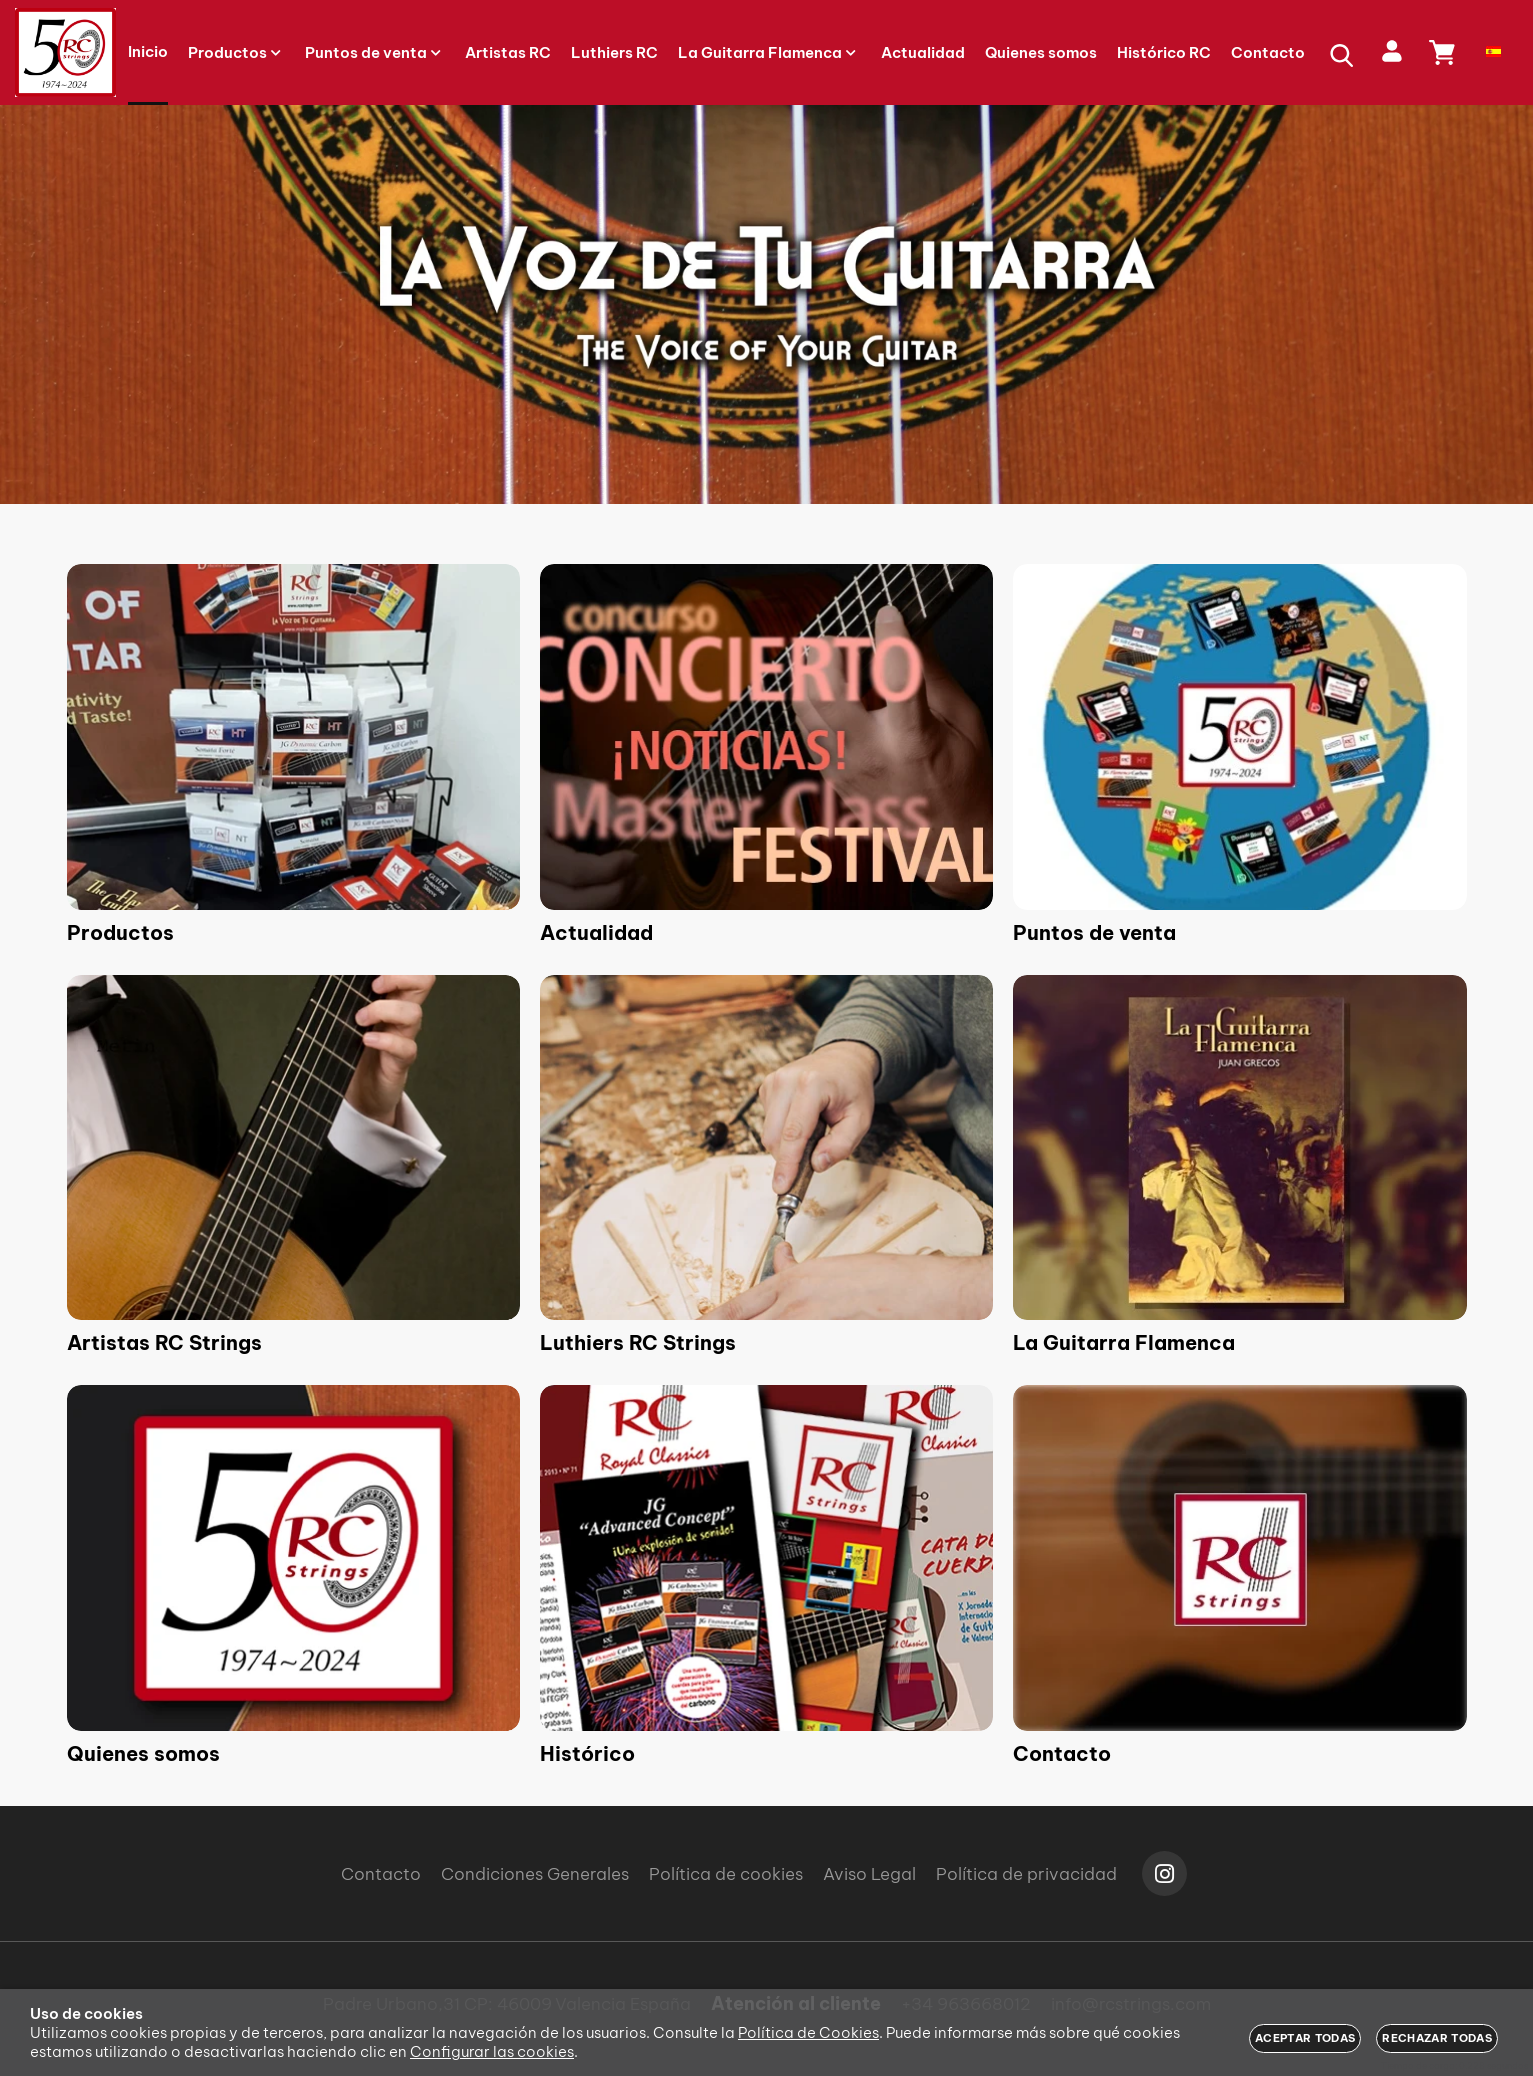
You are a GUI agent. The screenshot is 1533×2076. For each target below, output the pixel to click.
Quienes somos (143, 1753)
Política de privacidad (1026, 1874)
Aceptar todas (1305, 2038)
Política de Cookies (808, 2032)
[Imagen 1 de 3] (766, 304)
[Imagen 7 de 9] (293, 1557)
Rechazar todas (1437, 2038)
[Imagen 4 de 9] (293, 1147)
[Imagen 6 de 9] (1239, 1147)
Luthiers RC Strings (638, 1342)
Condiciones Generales (535, 1874)
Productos (120, 932)
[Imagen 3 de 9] (1239, 736)
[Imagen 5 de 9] (766, 1147)
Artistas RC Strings (164, 1342)
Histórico (587, 1753)
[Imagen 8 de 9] (766, 1557)
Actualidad (596, 932)
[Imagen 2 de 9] (766, 736)
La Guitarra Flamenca (1124, 1342)
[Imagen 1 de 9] (293, 736)
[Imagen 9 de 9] (1239, 1557)
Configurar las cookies (492, 2051)
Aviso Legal (869, 1874)
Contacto (1062, 1753)
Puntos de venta (1094, 932)
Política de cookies (726, 1874)
